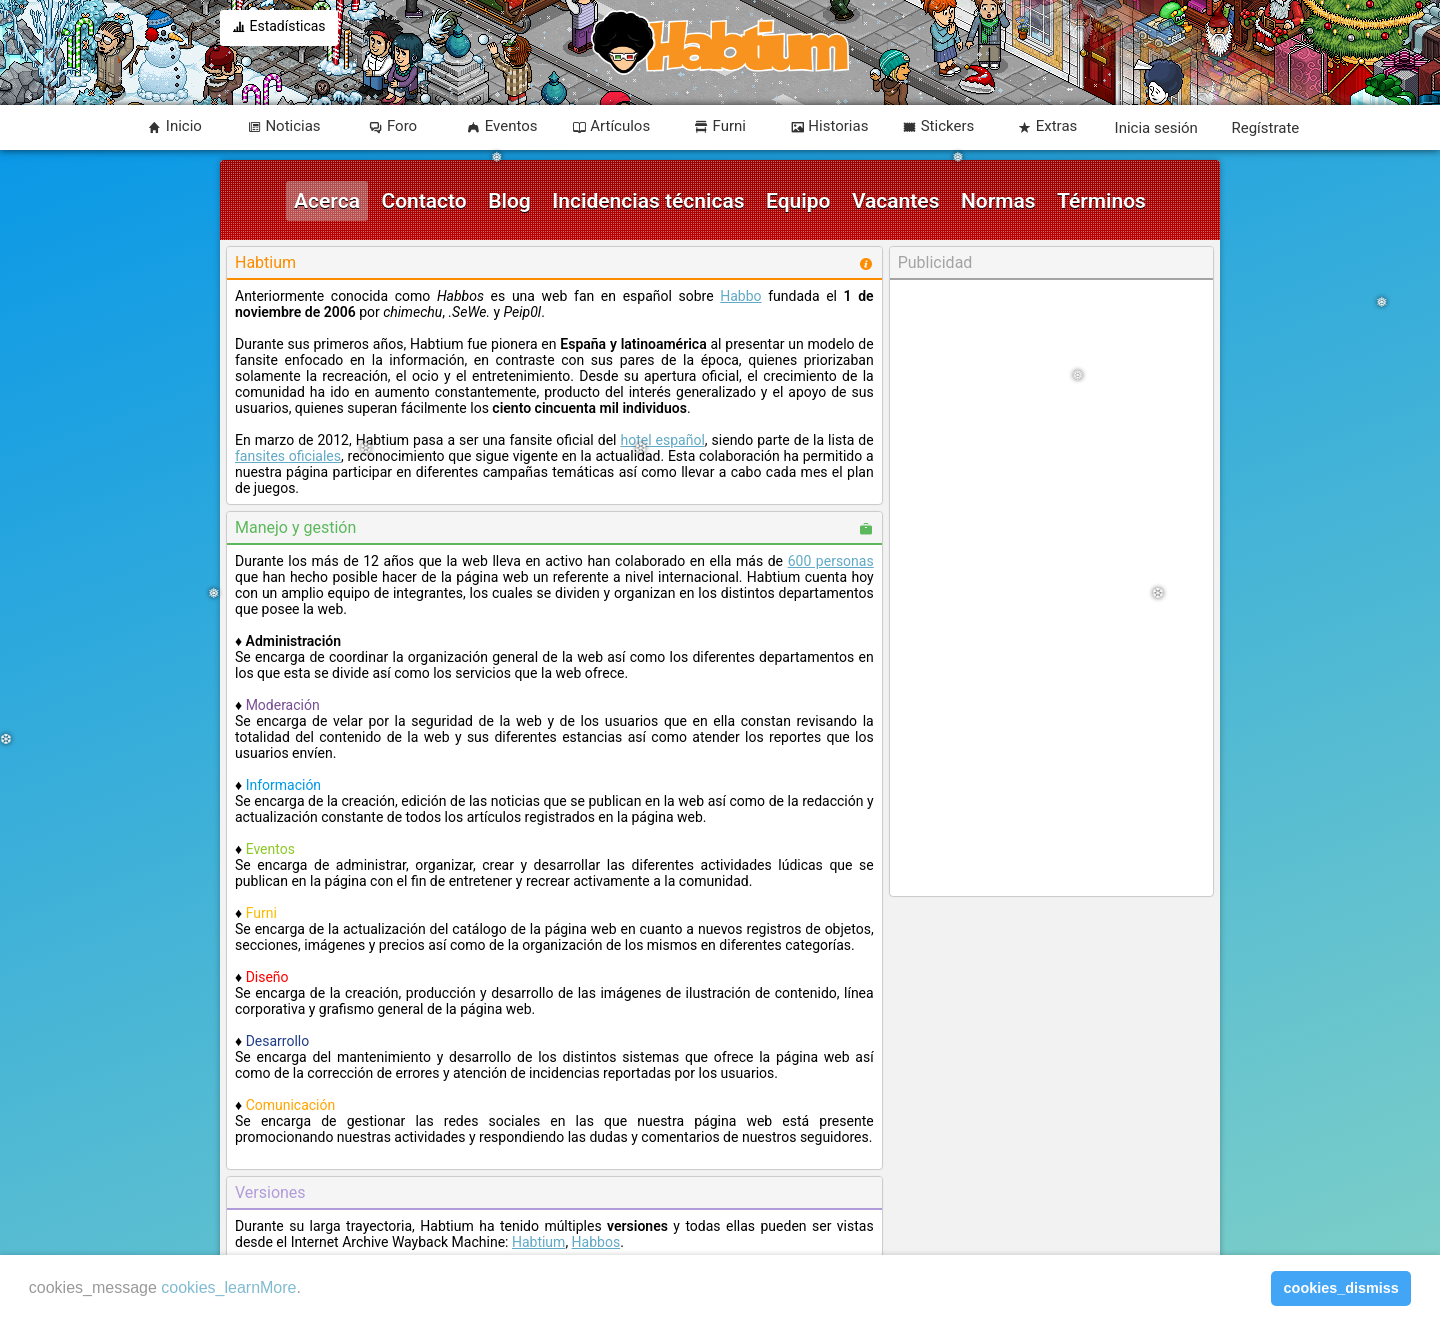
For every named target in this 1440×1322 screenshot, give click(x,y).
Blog (509, 201)
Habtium (538, 1242)
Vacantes (896, 201)
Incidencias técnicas (648, 201)
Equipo (798, 201)
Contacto (423, 201)
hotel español (662, 440)
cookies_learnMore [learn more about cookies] (228, 1287)
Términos (1101, 201)
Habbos (596, 1242)
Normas (998, 201)
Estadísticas (279, 28)
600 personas (831, 561)
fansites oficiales (288, 456)
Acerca (327, 201)
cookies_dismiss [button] (1341, 1288)
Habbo (740, 296)
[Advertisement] (1051, 588)
